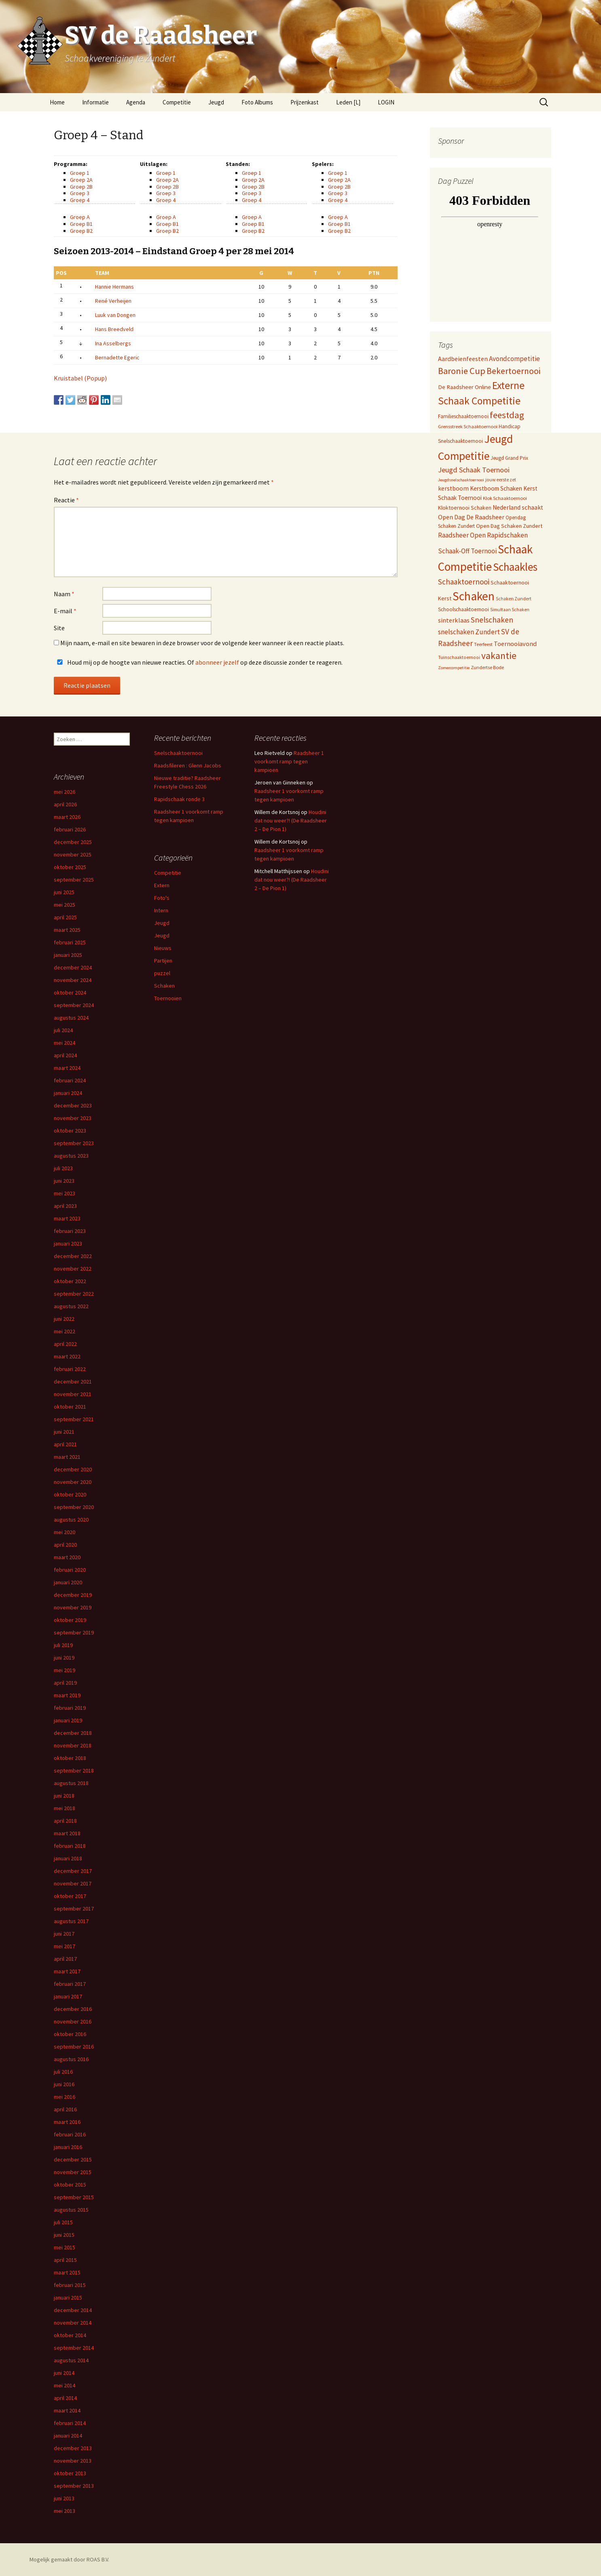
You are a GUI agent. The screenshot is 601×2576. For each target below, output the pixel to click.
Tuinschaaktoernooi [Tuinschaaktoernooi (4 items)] (459, 657)
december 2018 (73, 1732)
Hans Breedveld (114, 329)
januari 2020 (68, 1582)
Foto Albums (257, 102)
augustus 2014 (71, 2360)
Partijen (163, 960)
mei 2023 (64, 1193)
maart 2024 (67, 1067)
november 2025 (72, 854)
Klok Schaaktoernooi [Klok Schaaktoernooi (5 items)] (505, 498)
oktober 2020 (70, 1494)
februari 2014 (70, 2423)
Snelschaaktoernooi (178, 753)
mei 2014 (64, 2385)
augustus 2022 (71, 1306)
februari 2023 (70, 1231)
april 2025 (65, 917)
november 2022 (72, 1268)
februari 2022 (70, 1369)
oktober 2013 (70, 2473)
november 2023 (72, 1118)
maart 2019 (67, 1695)
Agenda (135, 102)
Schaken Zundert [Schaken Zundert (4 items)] (513, 598)
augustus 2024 (71, 1017)
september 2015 (74, 2197)
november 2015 (72, 2172)
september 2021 (74, 1419)
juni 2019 (64, 1657)
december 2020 (73, 1469)
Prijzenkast (304, 102)
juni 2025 (64, 892)
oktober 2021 (70, 1406)
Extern (161, 885)
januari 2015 (68, 2297)
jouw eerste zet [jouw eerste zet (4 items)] (500, 479)
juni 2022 (64, 1318)
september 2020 (74, 1507)
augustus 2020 (71, 1519)
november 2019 (72, 1607)
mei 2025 (64, 904)
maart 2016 (67, 2121)
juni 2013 (64, 2498)
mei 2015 (64, 2247)
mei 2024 (64, 1042)
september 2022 (74, 1293)
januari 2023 (68, 1243)
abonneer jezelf (217, 662)
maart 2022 (67, 1356)
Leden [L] (348, 102)
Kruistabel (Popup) (80, 378)
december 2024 (73, 967)
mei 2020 (64, 1532)
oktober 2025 (70, 867)
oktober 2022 (70, 1281)
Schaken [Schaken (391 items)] (474, 596)
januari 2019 (68, 1720)
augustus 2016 (71, 2059)
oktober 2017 (70, 1896)
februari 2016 (70, 2134)
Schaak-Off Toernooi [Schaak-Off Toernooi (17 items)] (467, 550)
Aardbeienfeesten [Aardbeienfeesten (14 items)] (463, 359)
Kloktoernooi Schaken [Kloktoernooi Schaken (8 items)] (464, 507)
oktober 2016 (70, 2034)
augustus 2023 (71, 1155)
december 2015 (73, 2159)
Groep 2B (81, 186)
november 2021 (72, 1394)
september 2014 (74, 2347)
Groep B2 (81, 230)
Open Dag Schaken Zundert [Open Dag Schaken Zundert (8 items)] (509, 525)
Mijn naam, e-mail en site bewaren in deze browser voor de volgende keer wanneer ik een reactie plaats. (202, 643)
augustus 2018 (71, 1783)
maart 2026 (67, 816)
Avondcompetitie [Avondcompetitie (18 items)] (514, 358)
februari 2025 (70, 942)
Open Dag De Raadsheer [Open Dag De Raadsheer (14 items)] (471, 517)
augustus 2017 (71, 1921)
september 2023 (74, 1143)
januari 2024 (68, 1093)
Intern (161, 910)
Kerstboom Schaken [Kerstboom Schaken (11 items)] (496, 488)
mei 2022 (64, 1331)
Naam (64, 594)
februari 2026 (70, 829)
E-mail (65, 611)
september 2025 (74, 879)
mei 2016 (64, 2096)
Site (59, 628)
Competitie (177, 102)
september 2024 (74, 1005)
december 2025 (73, 842)
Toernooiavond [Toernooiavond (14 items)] (515, 644)
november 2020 (72, 1482)
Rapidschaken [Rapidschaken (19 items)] (507, 535)
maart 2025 (67, 929)
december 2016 (73, 2009)
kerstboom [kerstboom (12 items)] (453, 488)
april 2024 (65, 1055)
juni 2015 (64, 2234)
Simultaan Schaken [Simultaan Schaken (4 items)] (509, 609)
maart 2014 (67, 2410)
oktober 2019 (70, 1620)
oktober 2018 (70, 1758)
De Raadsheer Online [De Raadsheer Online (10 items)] (464, 387)
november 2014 (72, 2322)
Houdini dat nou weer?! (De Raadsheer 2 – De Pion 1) (290, 820)
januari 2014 (68, 2435)
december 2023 (73, 1105)
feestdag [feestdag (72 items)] (507, 415)
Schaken (164, 985)
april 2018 (65, 1820)
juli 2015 (63, 2222)
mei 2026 (64, 791)
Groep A (80, 217)
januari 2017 (68, 1996)
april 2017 (65, 1958)
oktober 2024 (70, 992)
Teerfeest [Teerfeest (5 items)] (483, 644)
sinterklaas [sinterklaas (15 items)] (454, 620)
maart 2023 (67, 1218)
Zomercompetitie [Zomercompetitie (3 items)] (454, 667)
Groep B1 (81, 223)
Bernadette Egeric (117, 357)
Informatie (95, 102)
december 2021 (73, 1381)
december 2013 (73, 2448)
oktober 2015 (70, 2184)
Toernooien (168, 998)
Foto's (161, 897)
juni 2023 (64, 1180)
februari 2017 (70, 1983)
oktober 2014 (70, 2335)
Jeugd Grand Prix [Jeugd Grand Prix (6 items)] (509, 458)
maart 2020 (67, 1557)
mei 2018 (64, 1808)
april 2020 (65, 1544)
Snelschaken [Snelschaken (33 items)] (492, 620)
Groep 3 (79, 193)
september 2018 (74, 1770)
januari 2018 (68, 1858)
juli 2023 (63, 1168)
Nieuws (162, 948)
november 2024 (72, 980)
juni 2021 (64, 1431)
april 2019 (65, 1682)
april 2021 (65, 1444)
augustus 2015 (71, 2209)
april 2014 (65, 2398)
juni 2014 (64, 2372)
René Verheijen (113, 300)
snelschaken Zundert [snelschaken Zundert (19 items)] (469, 631)
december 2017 (73, 1871)
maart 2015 (67, 2272)
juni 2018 (64, 1795)
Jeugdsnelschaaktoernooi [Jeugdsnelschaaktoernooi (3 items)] (461, 479)
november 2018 (72, 1745)
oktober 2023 (70, 1130)
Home (57, 102)
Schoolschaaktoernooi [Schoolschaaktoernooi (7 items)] (463, 609)
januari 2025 (68, 955)
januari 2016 (68, 2147)
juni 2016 (64, 2084)
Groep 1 (79, 172)
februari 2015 (70, 2285)
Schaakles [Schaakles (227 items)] (515, 567)
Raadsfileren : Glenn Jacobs (187, 765)
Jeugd (216, 102)
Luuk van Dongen (115, 315)
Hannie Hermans (114, 286)
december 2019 (73, 1594)
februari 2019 (70, 1707)
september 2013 (74, 2485)
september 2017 (74, 1908)
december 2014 (73, 2310)
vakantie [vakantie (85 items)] (498, 655)
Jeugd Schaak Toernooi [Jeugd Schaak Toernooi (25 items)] (474, 469)
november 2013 (72, 2460)
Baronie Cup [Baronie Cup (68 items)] (461, 370)
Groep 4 (79, 200)
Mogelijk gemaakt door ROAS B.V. (69, 2559)
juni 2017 (64, 1933)
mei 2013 (64, 2510)
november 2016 (72, 2021)
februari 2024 (70, 1080)
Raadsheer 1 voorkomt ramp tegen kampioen (289, 761)
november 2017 (72, 1883)
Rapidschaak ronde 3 (179, 799)
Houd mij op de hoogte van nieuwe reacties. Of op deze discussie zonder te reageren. (198, 662)
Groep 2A (81, 179)
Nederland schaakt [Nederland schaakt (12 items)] (518, 507)
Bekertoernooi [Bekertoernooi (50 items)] (513, 371)
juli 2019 (63, 1645)
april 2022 (65, 1344)
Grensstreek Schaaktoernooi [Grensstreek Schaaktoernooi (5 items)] (467, 426)
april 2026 (65, 804)
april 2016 (65, 2109)
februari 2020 (70, 1569)
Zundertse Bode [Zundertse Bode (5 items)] (487, 667)
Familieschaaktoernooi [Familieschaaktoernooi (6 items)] (463, 416)
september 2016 (74, 2046)
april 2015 (65, 2260)
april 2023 (65, 1205)
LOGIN (386, 102)
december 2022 (73, 1256)
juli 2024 (63, 1030)
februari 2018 (70, 1845)
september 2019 (74, 1632)
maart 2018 (67, 1833)
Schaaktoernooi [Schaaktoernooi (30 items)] (463, 582)
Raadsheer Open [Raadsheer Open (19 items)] (462, 535)
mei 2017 (64, 1946)
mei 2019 (64, 1670)
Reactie (66, 500)
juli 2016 (63, 2071)
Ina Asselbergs (113, 343)
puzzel (162, 973)
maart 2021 (67, 1456)
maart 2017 (67, 1971)
